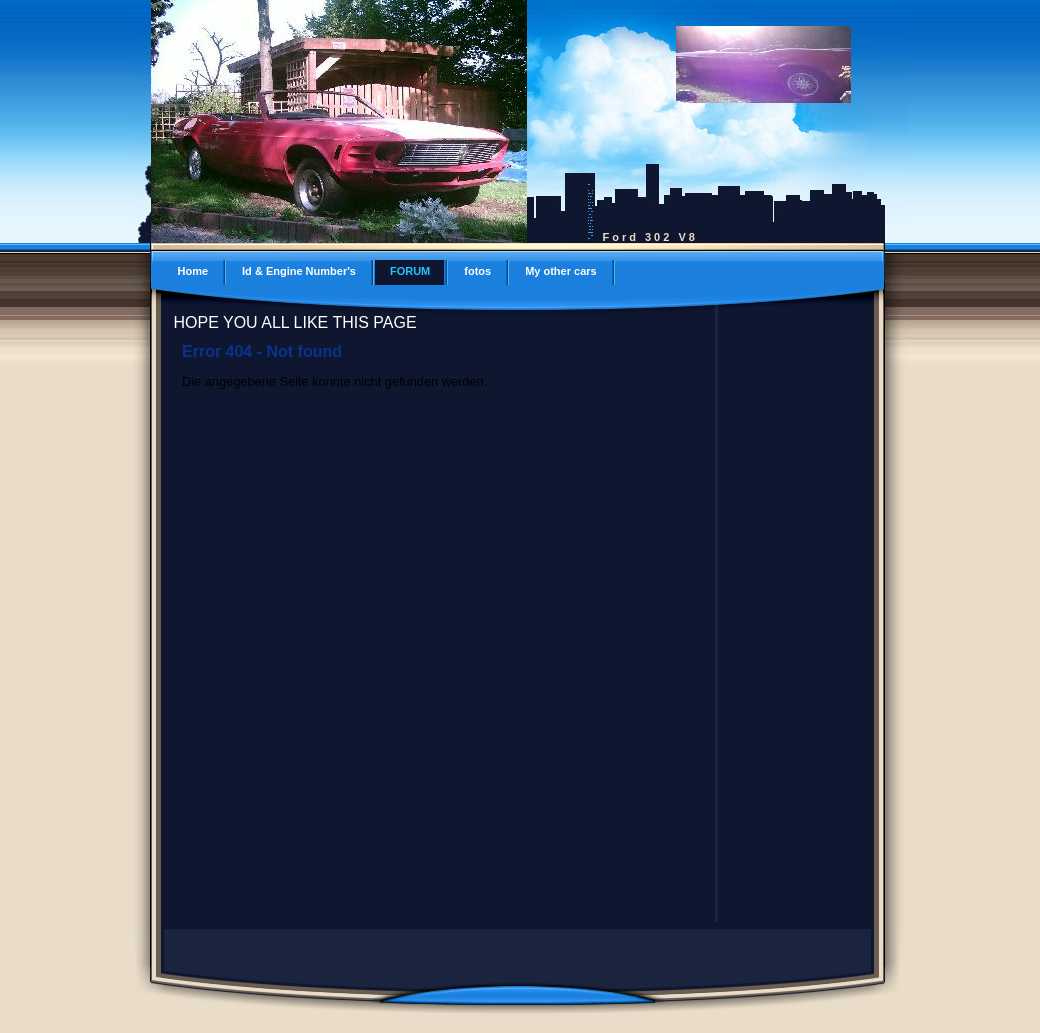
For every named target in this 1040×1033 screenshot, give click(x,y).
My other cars (561, 271)
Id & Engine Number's (299, 271)
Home (193, 271)
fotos (477, 271)
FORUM (410, 271)
